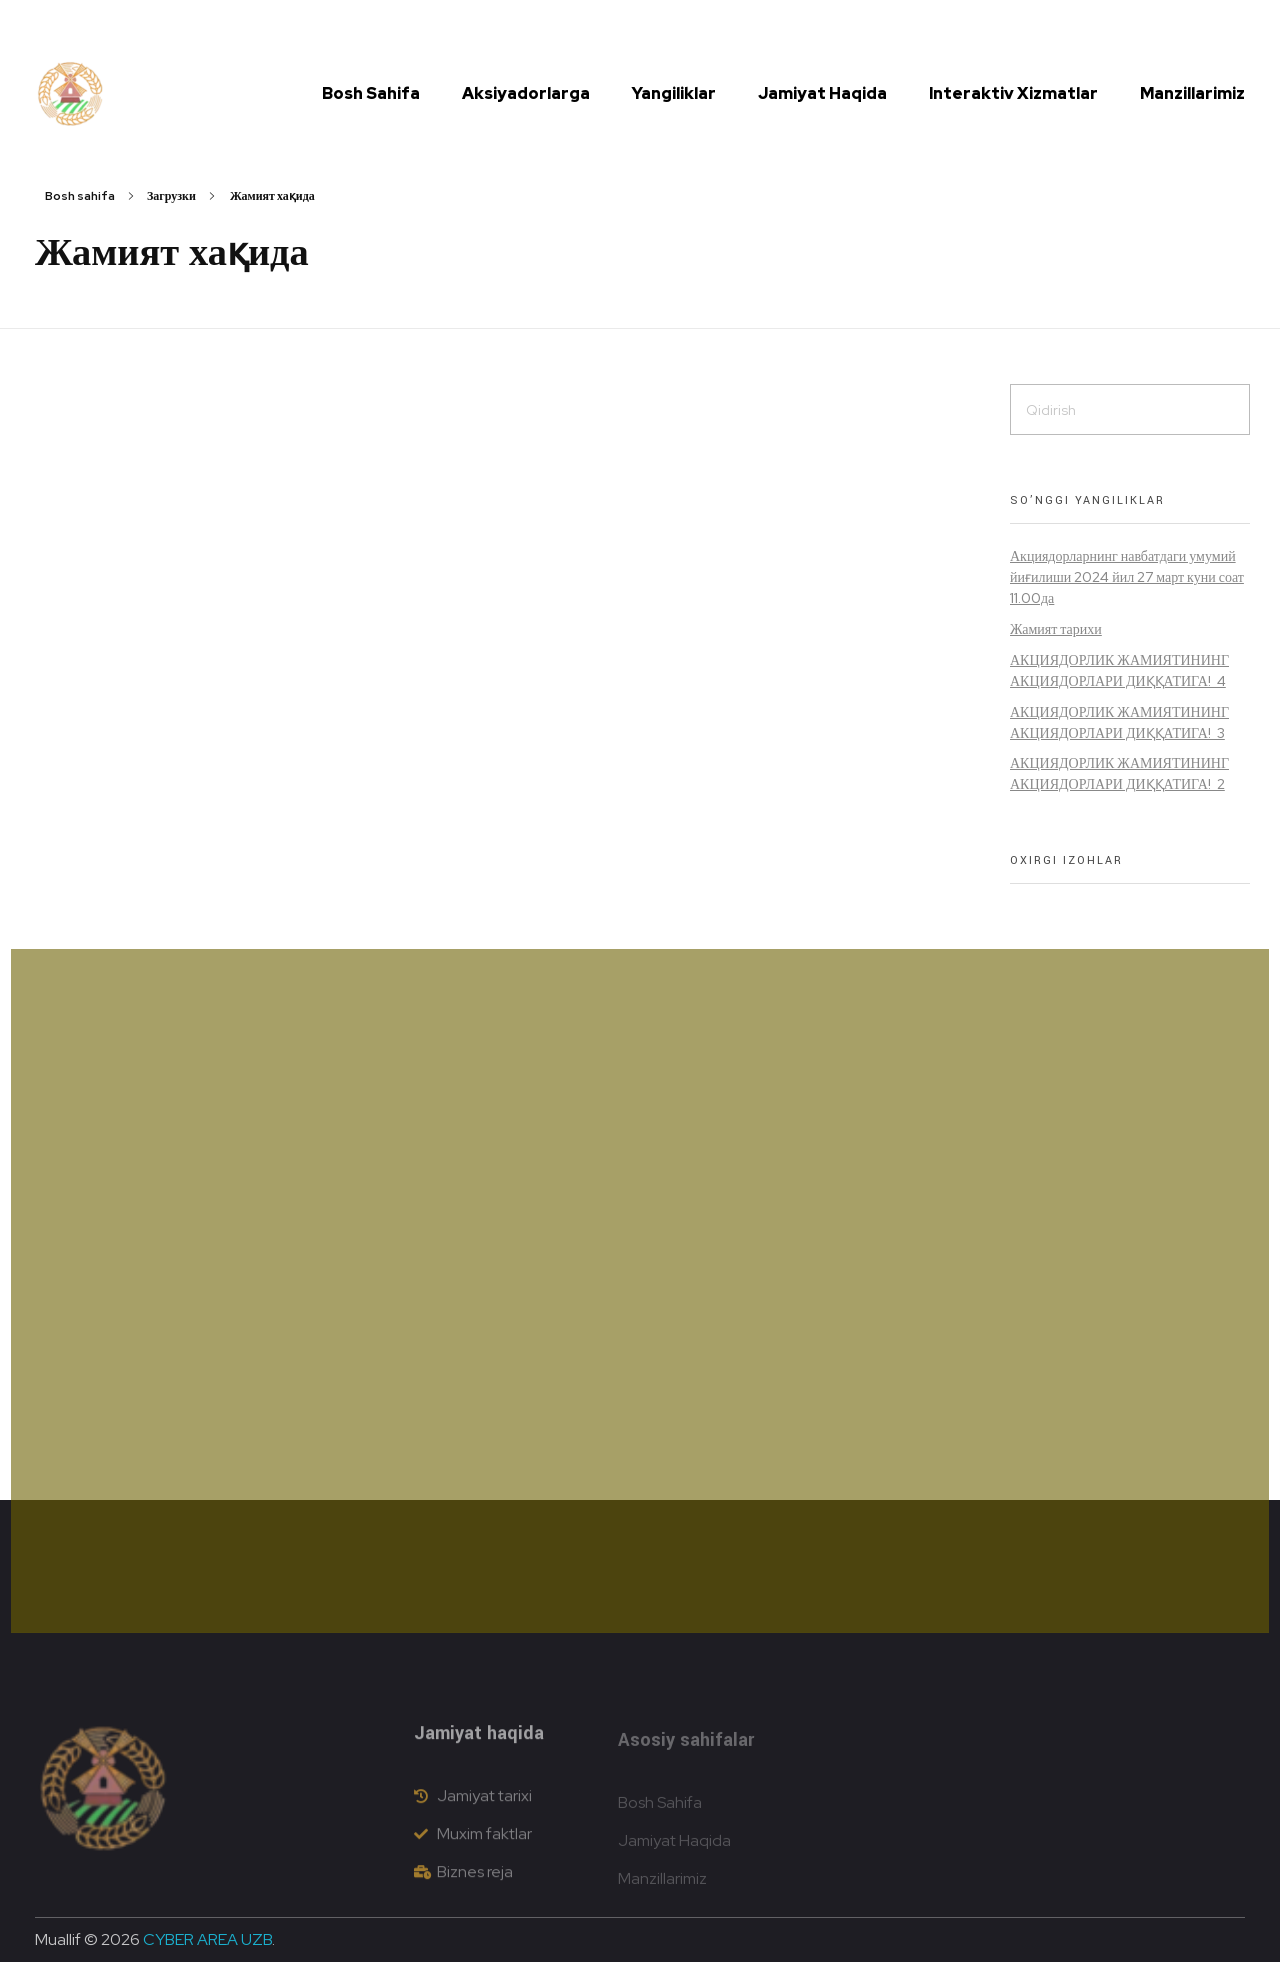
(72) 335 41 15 (441, 25)
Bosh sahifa (80, 196)
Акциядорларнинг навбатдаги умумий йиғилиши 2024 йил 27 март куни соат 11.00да (1127, 577)
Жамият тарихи (1056, 629)
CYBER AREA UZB (207, 1939)
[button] (1170, 25)
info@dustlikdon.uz (561, 25)
